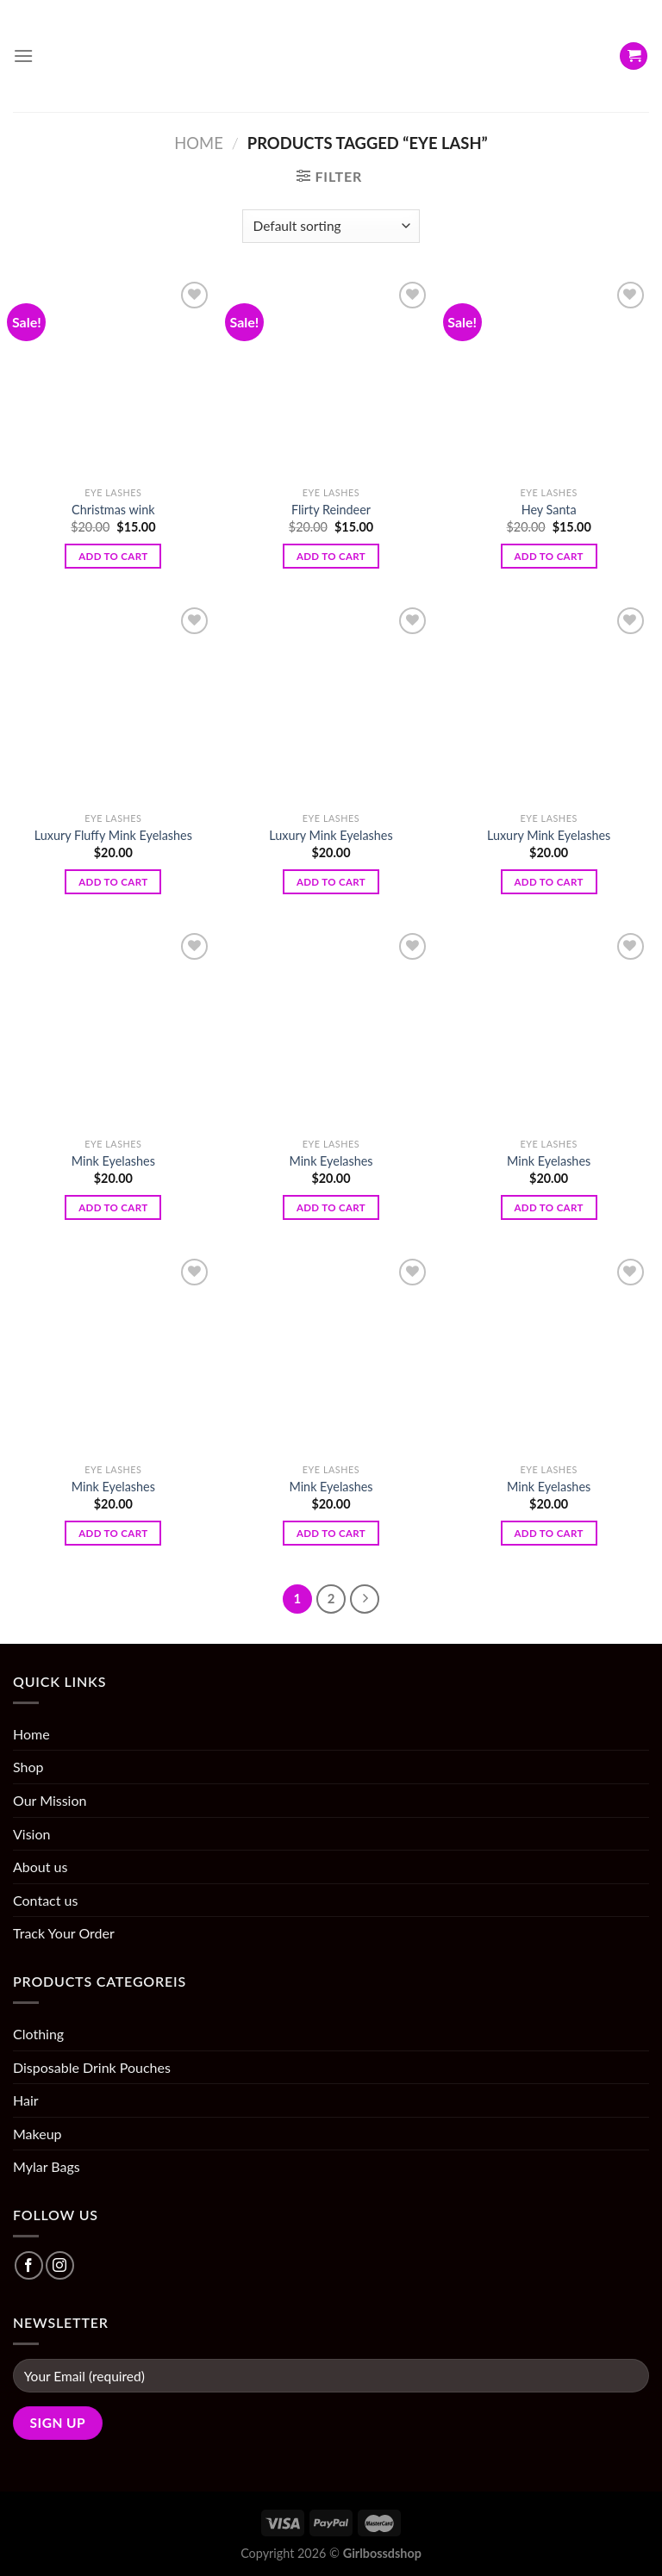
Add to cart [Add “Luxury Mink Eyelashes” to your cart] (331, 881)
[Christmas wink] (113, 377)
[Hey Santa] (548, 377)
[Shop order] (331, 226)
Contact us (45, 1900)
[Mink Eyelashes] (113, 1029)
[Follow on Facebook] (29, 2265)
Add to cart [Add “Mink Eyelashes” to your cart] (112, 1207)
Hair (26, 2100)
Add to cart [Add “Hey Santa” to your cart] (549, 556)
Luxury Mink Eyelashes (330, 835)
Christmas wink (113, 509)
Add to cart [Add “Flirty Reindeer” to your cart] (331, 556)
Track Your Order (64, 1933)
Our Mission (49, 1800)
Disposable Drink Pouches (92, 2067)
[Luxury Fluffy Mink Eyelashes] (113, 703)
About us (40, 1866)
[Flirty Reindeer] (330, 377)
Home (198, 143)
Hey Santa (549, 509)
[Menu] (23, 55)
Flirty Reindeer (331, 509)
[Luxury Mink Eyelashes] (330, 703)
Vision (31, 1834)
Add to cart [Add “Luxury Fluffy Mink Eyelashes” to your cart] (112, 881)
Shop (28, 1766)
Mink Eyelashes (113, 1161)
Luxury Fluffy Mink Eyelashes (113, 835)
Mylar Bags (46, 2166)
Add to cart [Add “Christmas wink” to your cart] (112, 556)
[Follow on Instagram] (60, 2265)
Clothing (38, 2033)
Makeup (37, 2133)
